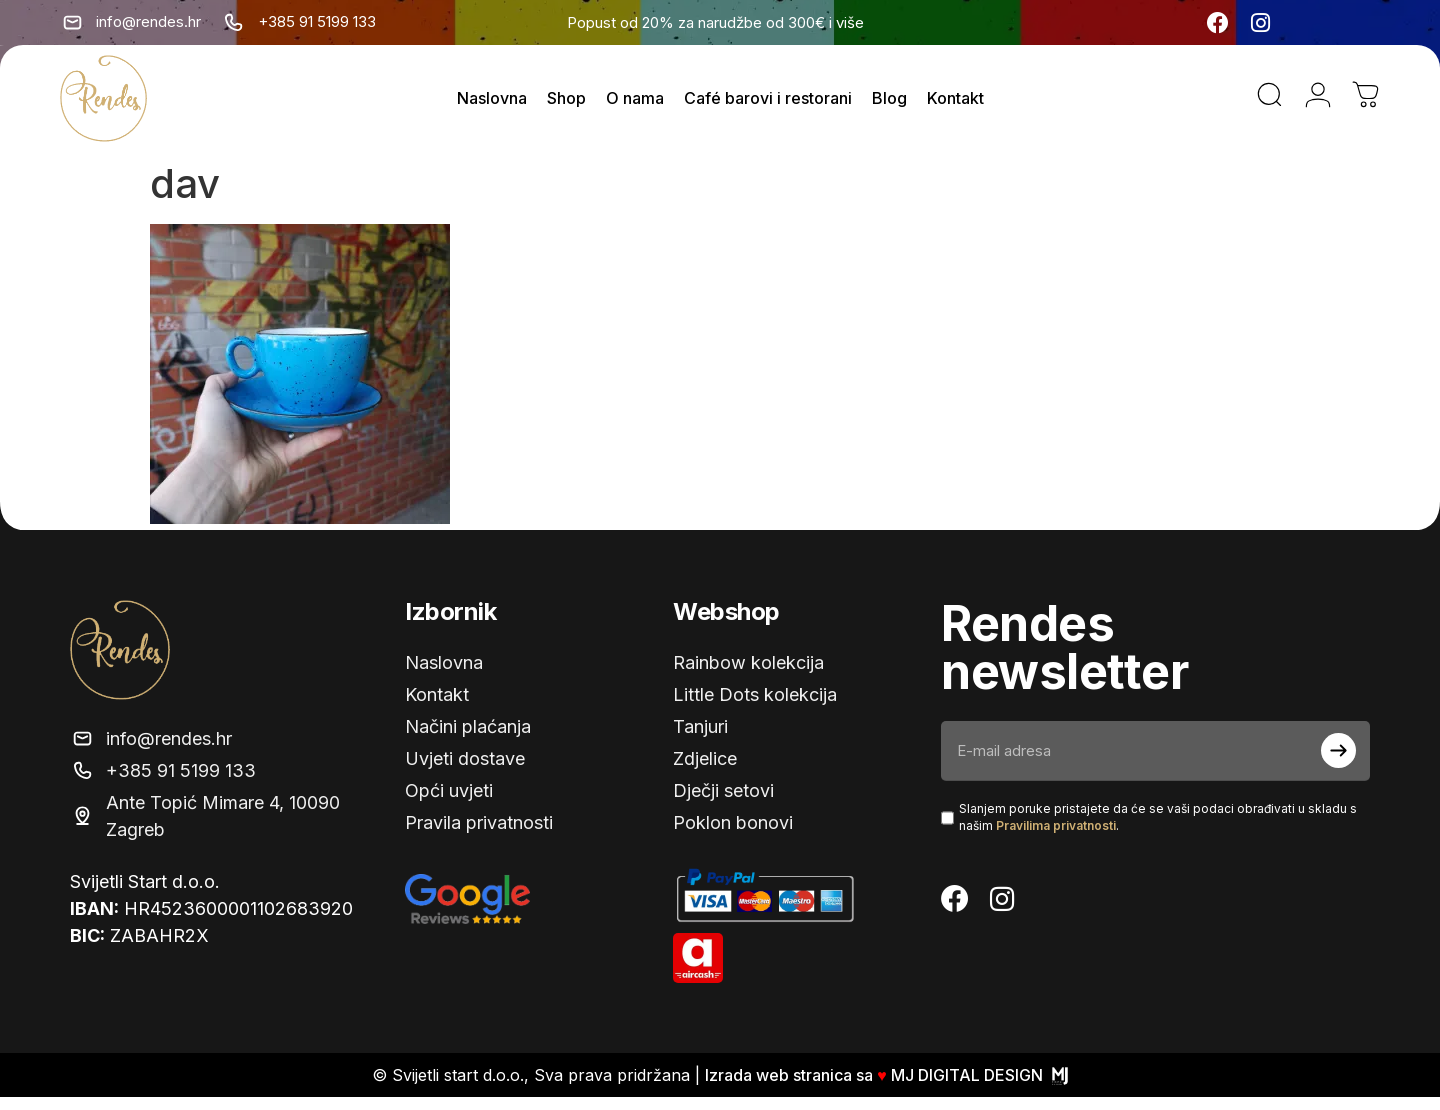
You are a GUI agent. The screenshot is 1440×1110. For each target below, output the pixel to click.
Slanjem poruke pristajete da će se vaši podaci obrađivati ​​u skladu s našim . (1158, 830)
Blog (889, 105)
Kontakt (955, 105)
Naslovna (492, 105)
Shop (566, 105)
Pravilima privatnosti (1056, 838)
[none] (1335, 23)
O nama (635, 105)
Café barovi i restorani (768, 105)
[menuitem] (1306, 23)
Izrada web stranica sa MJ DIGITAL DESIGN (886, 1088)
